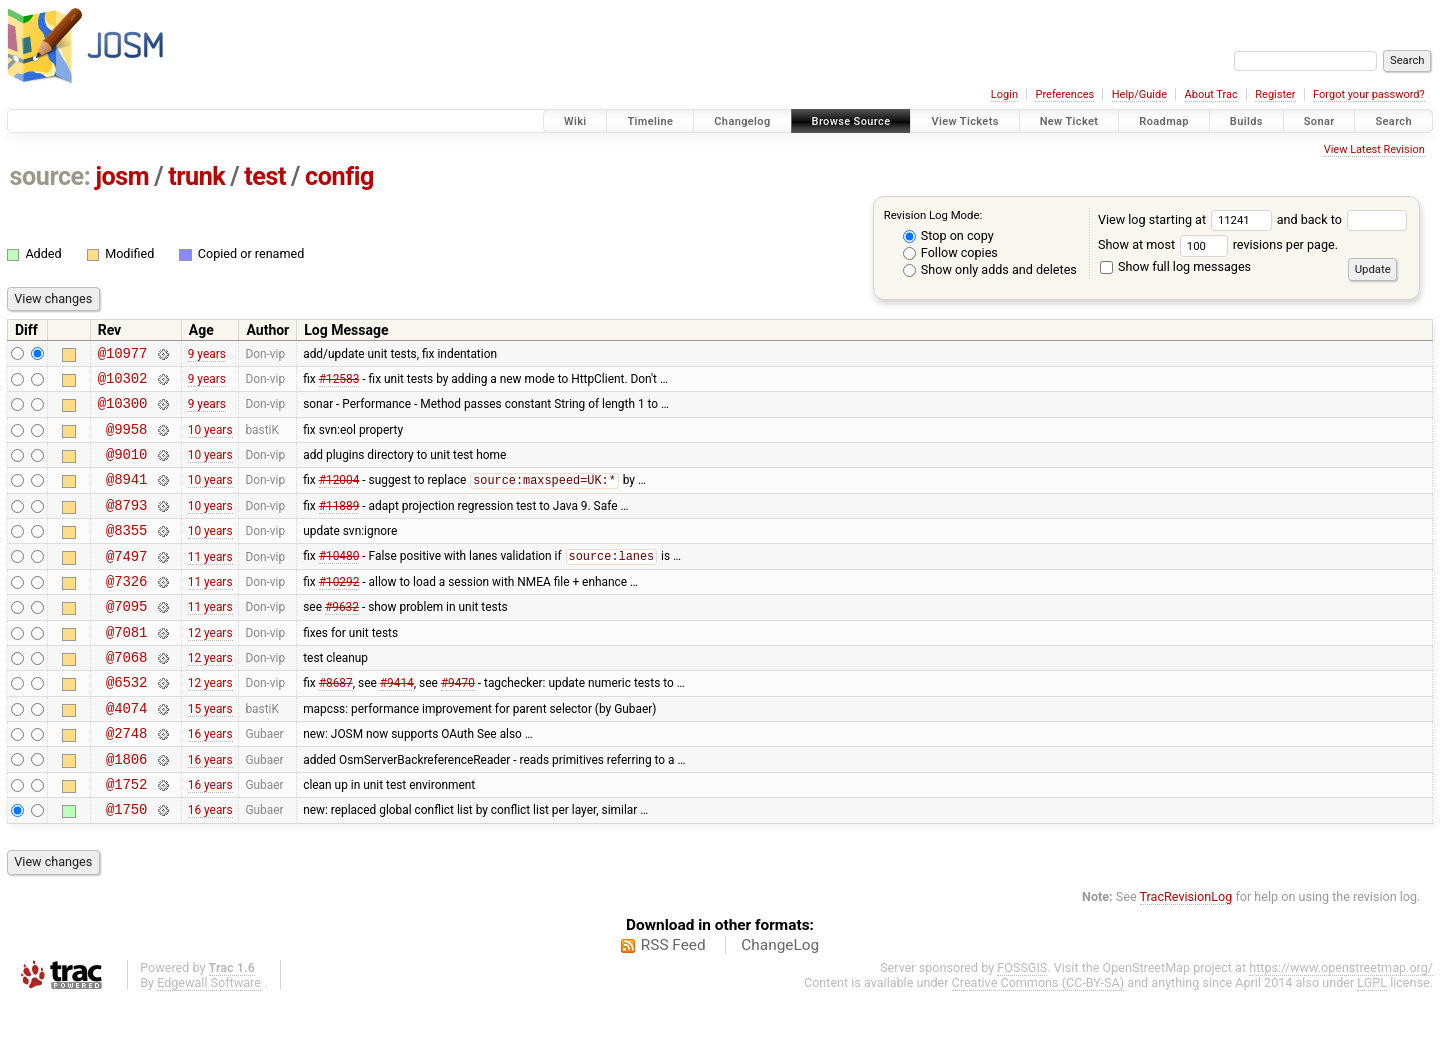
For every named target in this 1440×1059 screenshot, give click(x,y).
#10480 (339, 583)
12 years (210, 667)
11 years (210, 582)
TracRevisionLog (1186, 953)
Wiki (575, 121)
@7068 (126, 695)
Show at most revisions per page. (1218, 244)
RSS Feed (673, 1002)
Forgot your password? (1369, 94)
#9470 (458, 724)
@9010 (126, 468)
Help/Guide (1139, 94)
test (265, 176)
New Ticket (1069, 121)
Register (1275, 94)
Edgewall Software (209, 1039)
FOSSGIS (1022, 1024)
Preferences (1064, 94)
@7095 (126, 638)
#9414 (397, 724)
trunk (196, 176)
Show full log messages (1175, 266)
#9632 (342, 639)
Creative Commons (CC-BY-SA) (1038, 1039)
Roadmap (1164, 121)
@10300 (123, 411)
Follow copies (950, 252)
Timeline (650, 121)
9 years (207, 355)
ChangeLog (780, 1002)
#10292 (339, 610)
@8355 (126, 553)
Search (1393, 121)
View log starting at (1187, 219)
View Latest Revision (1374, 149)
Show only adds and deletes (990, 269)
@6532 (126, 723)
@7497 (126, 582)
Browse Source (851, 121)
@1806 (126, 809)
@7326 (126, 610)
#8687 (336, 724)
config (339, 176)
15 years (210, 752)
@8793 (126, 525)
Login (1004, 94)
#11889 (339, 525)
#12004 (339, 498)
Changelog (742, 121)
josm (122, 176)
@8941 (126, 496)
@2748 (126, 780)
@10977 (123, 355)
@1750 (126, 865)
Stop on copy (948, 235)
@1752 (126, 837)
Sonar (1319, 121)
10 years (210, 440)
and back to (1342, 219)
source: (50, 176)
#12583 (339, 383)
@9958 (126, 440)
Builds (1246, 121)
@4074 (126, 752)
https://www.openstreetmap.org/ (1341, 1024)
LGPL (1372, 1039)
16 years (210, 781)
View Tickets (964, 121)
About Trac (1211, 94)
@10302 (123, 383)
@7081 (126, 667)
